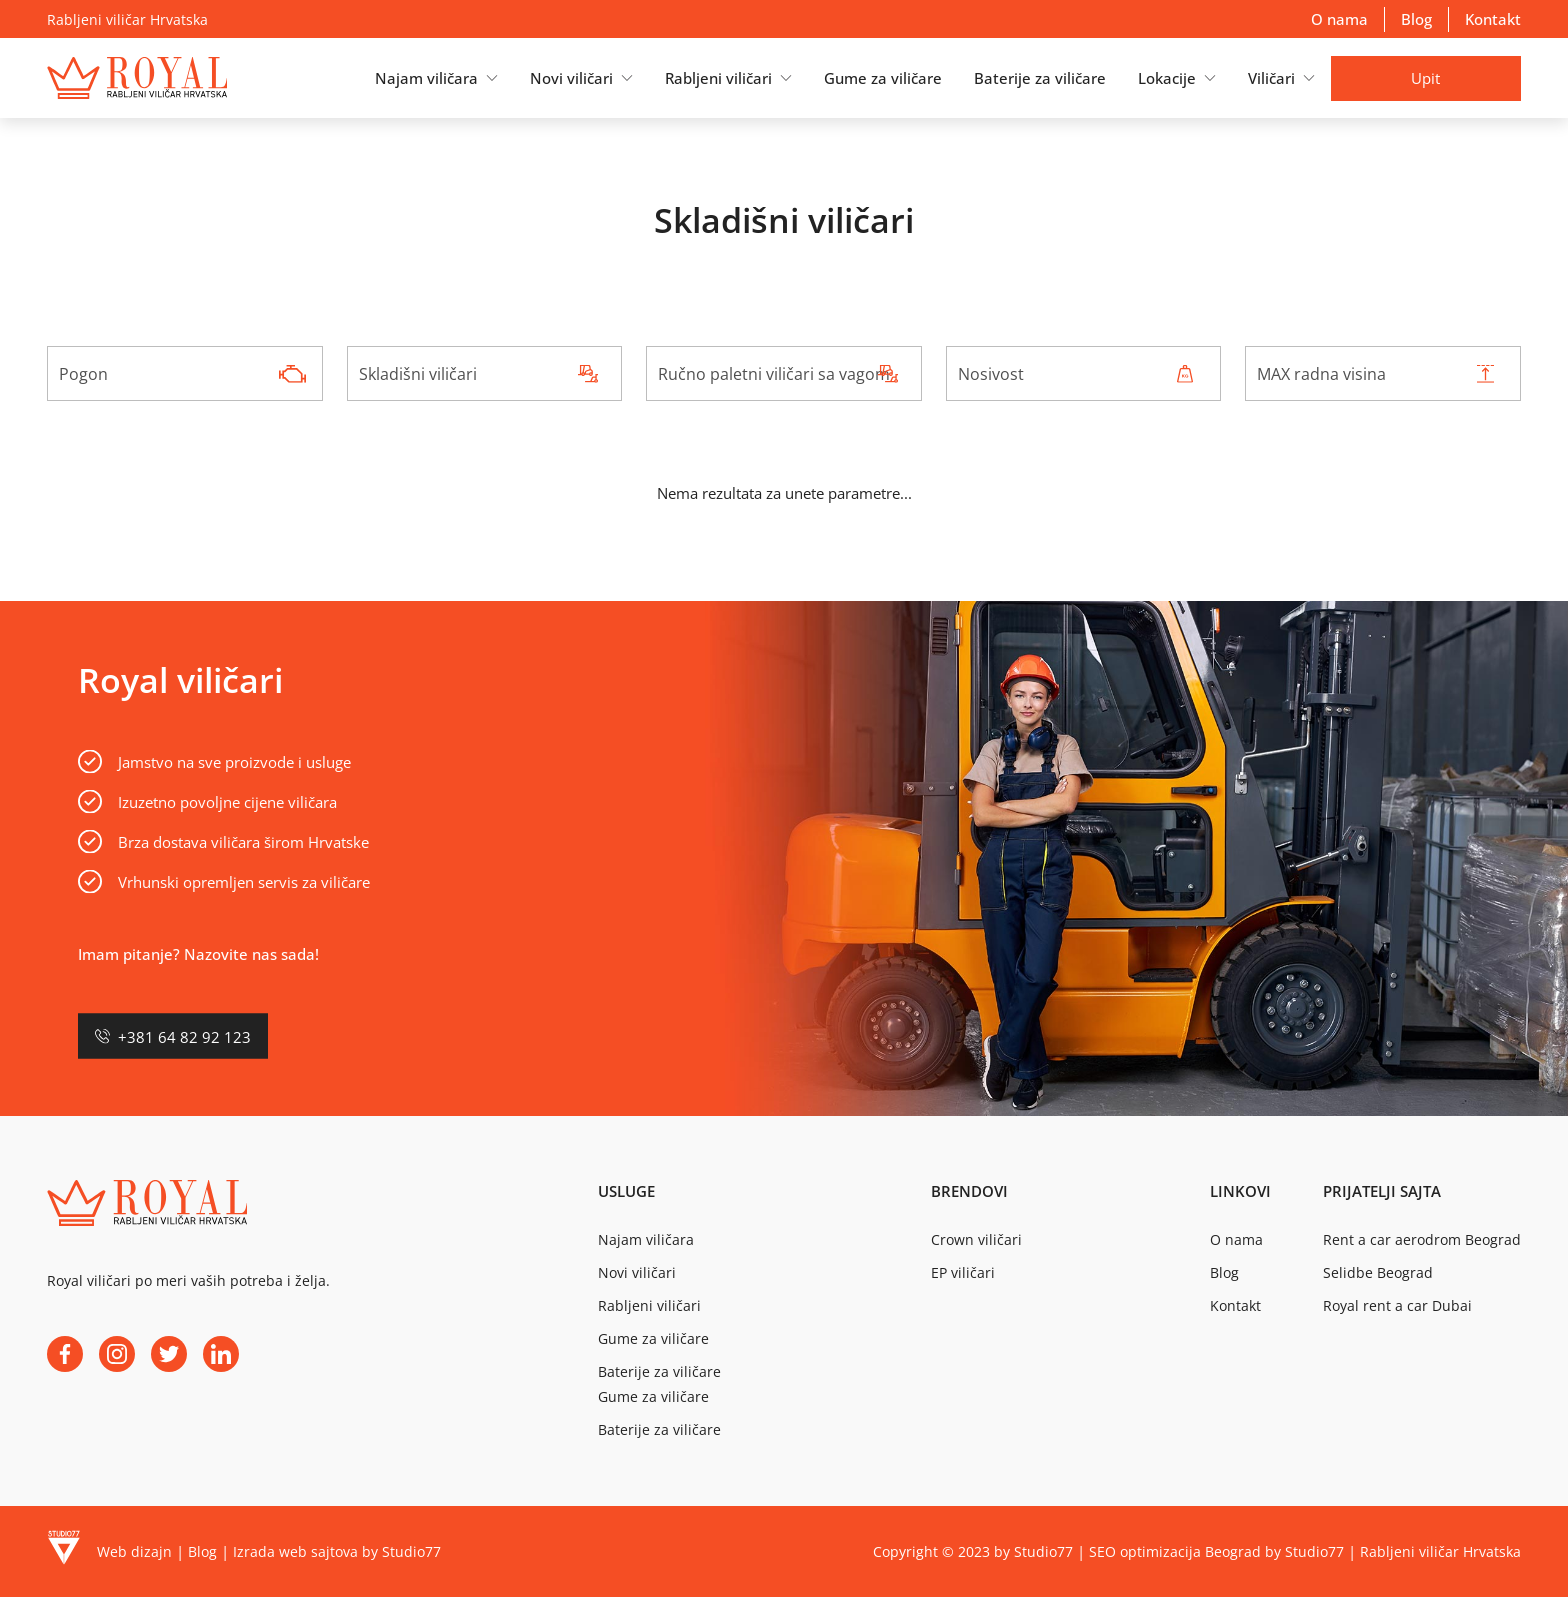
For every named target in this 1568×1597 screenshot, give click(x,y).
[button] (436, 78)
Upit (1425, 78)
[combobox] (185, 373)
